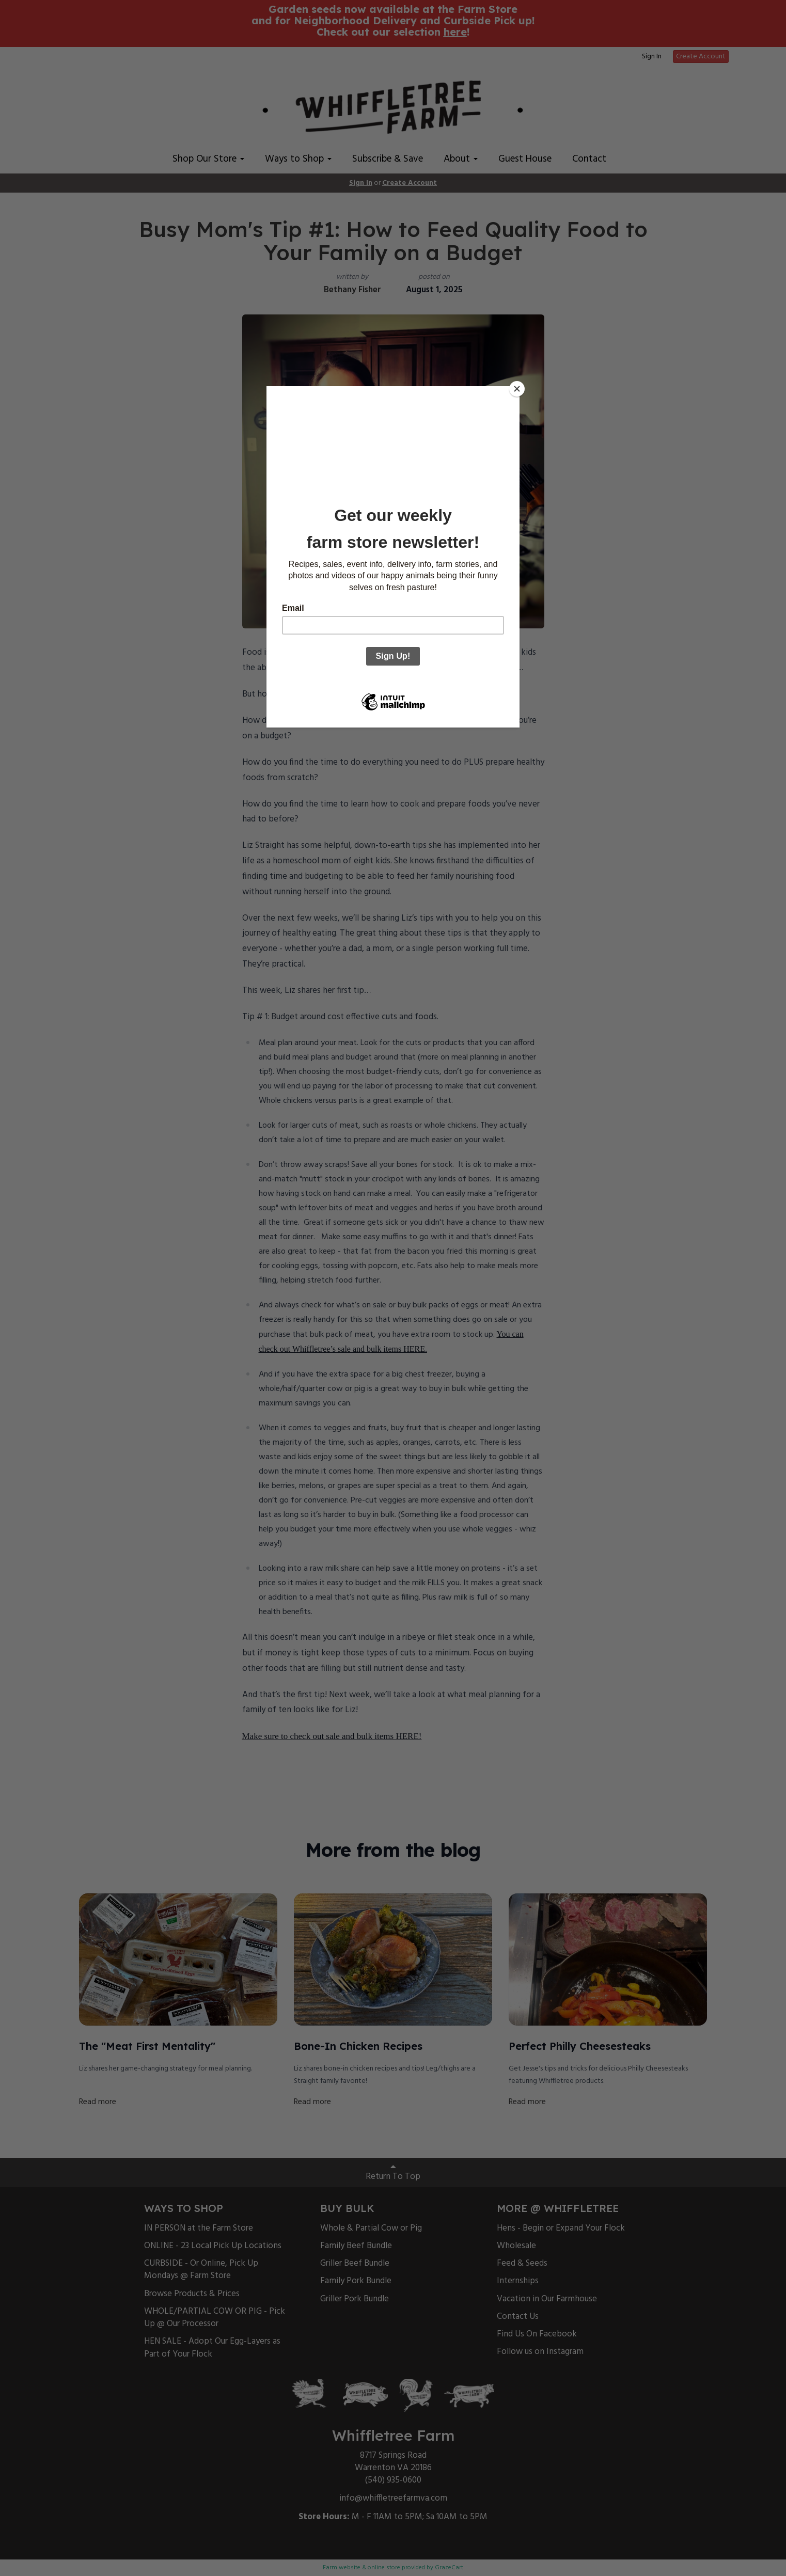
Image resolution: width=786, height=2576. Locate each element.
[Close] (517, 389)
